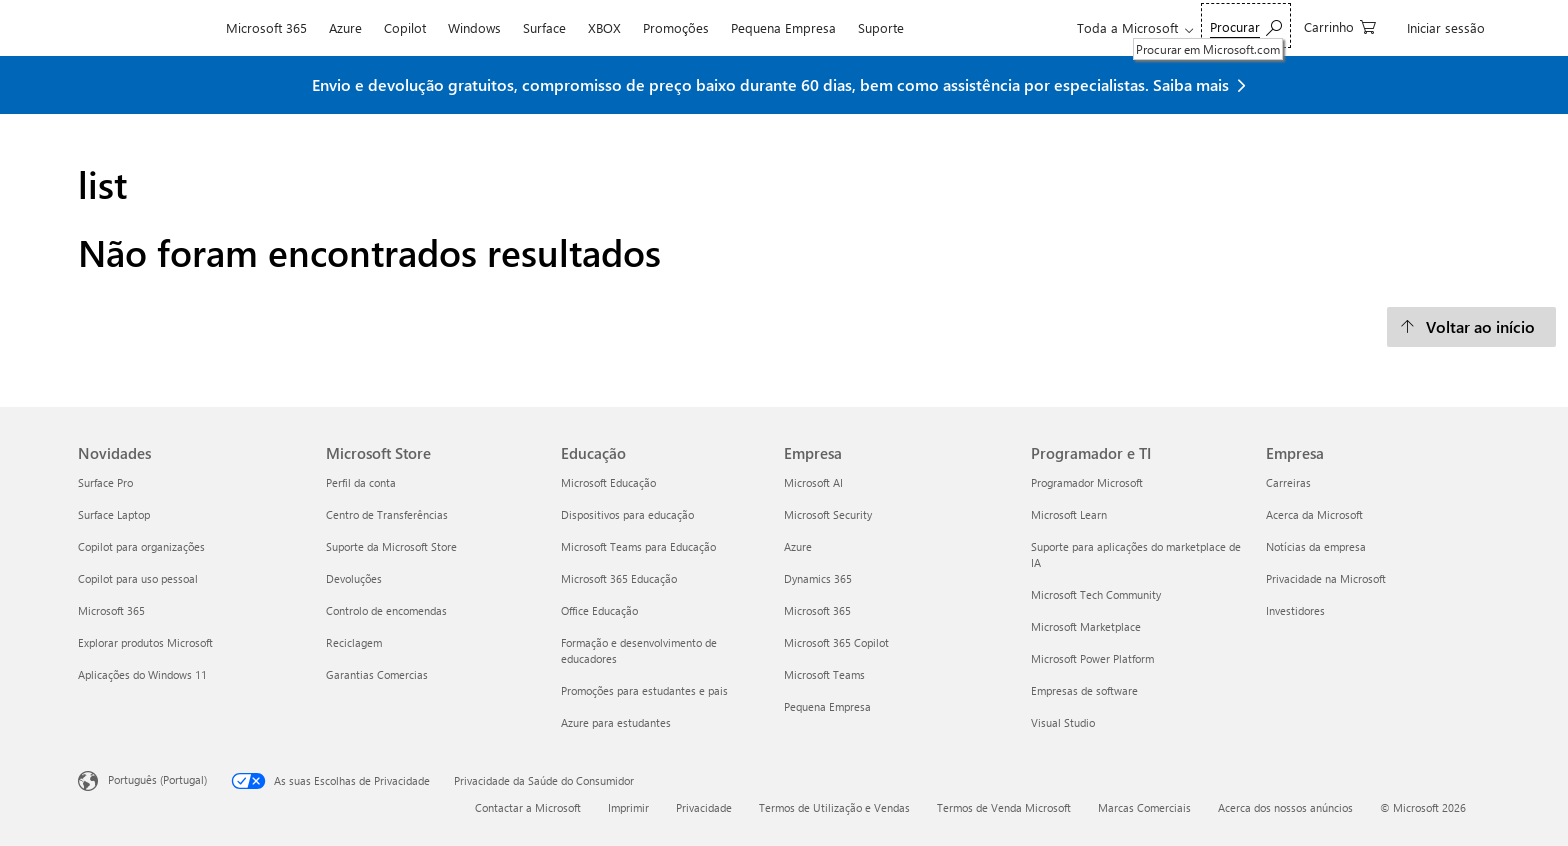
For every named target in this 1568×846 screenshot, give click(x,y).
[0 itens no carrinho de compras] (1340, 25)
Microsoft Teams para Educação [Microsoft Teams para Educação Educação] (638, 546)
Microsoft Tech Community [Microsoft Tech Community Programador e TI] (1096, 594)
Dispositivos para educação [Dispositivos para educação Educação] (627, 514)
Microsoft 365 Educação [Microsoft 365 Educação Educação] (619, 578)
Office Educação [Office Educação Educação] (599, 610)
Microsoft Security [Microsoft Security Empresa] (828, 514)
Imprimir (628, 807)
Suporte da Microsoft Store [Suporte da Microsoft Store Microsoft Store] (391, 546)
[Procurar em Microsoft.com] (1246, 25)
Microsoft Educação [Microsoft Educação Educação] (608, 482)
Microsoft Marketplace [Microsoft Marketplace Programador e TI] (1086, 626)
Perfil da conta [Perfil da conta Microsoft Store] (361, 482)
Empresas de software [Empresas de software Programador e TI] (1084, 690)
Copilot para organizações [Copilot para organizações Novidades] (141, 546)
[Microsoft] (146, 28)
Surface (544, 27)
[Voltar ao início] (1471, 327)
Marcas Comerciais (1144, 807)
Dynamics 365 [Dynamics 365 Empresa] (818, 578)
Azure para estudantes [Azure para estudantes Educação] (616, 722)
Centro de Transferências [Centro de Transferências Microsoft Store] (387, 514)
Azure (345, 27)
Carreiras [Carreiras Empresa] (1288, 482)
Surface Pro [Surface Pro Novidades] (105, 482)
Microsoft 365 (266, 27)
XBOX (604, 27)
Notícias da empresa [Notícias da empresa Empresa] (1316, 546)
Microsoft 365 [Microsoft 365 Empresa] (817, 610)
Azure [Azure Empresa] (798, 546)
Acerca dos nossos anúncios (1285, 807)
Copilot (405, 27)
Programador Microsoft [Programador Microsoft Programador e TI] (1087, 482)
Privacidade (704, 807)
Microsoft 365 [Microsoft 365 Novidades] (111, 610)
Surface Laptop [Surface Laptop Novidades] (114, 514)
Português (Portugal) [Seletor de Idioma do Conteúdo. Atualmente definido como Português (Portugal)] (157, 779)
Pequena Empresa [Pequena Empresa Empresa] (827, 706)
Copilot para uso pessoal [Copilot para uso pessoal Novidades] (138, 578)
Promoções (676, 27)
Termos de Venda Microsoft (1004, 807)
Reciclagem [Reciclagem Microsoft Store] (354, 642)
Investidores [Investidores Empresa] (1295, 610)
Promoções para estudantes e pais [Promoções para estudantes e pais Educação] (644, 690)
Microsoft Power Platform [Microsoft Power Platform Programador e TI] (1092, 658)
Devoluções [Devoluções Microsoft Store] (354, 578)
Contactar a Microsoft (528, 807)
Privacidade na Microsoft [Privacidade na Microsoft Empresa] (1326, 578)
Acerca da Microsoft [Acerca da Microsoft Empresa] (1314, 514)
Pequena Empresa (783, 27)
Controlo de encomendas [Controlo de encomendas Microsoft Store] (386, 610)
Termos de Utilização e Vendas (834, 807)
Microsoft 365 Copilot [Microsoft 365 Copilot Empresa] (836, 642)
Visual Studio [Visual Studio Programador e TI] (1063, 722)
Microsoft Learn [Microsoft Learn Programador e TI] (1069, 514)
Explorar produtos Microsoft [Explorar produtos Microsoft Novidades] (145, 642)
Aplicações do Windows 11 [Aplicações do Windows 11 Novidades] (142, 674)
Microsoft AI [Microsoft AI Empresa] (813, 482)
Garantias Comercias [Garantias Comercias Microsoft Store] (377, 674)
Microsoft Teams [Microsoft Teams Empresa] (824, 674)
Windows (474, 27)
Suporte (881, 27)
